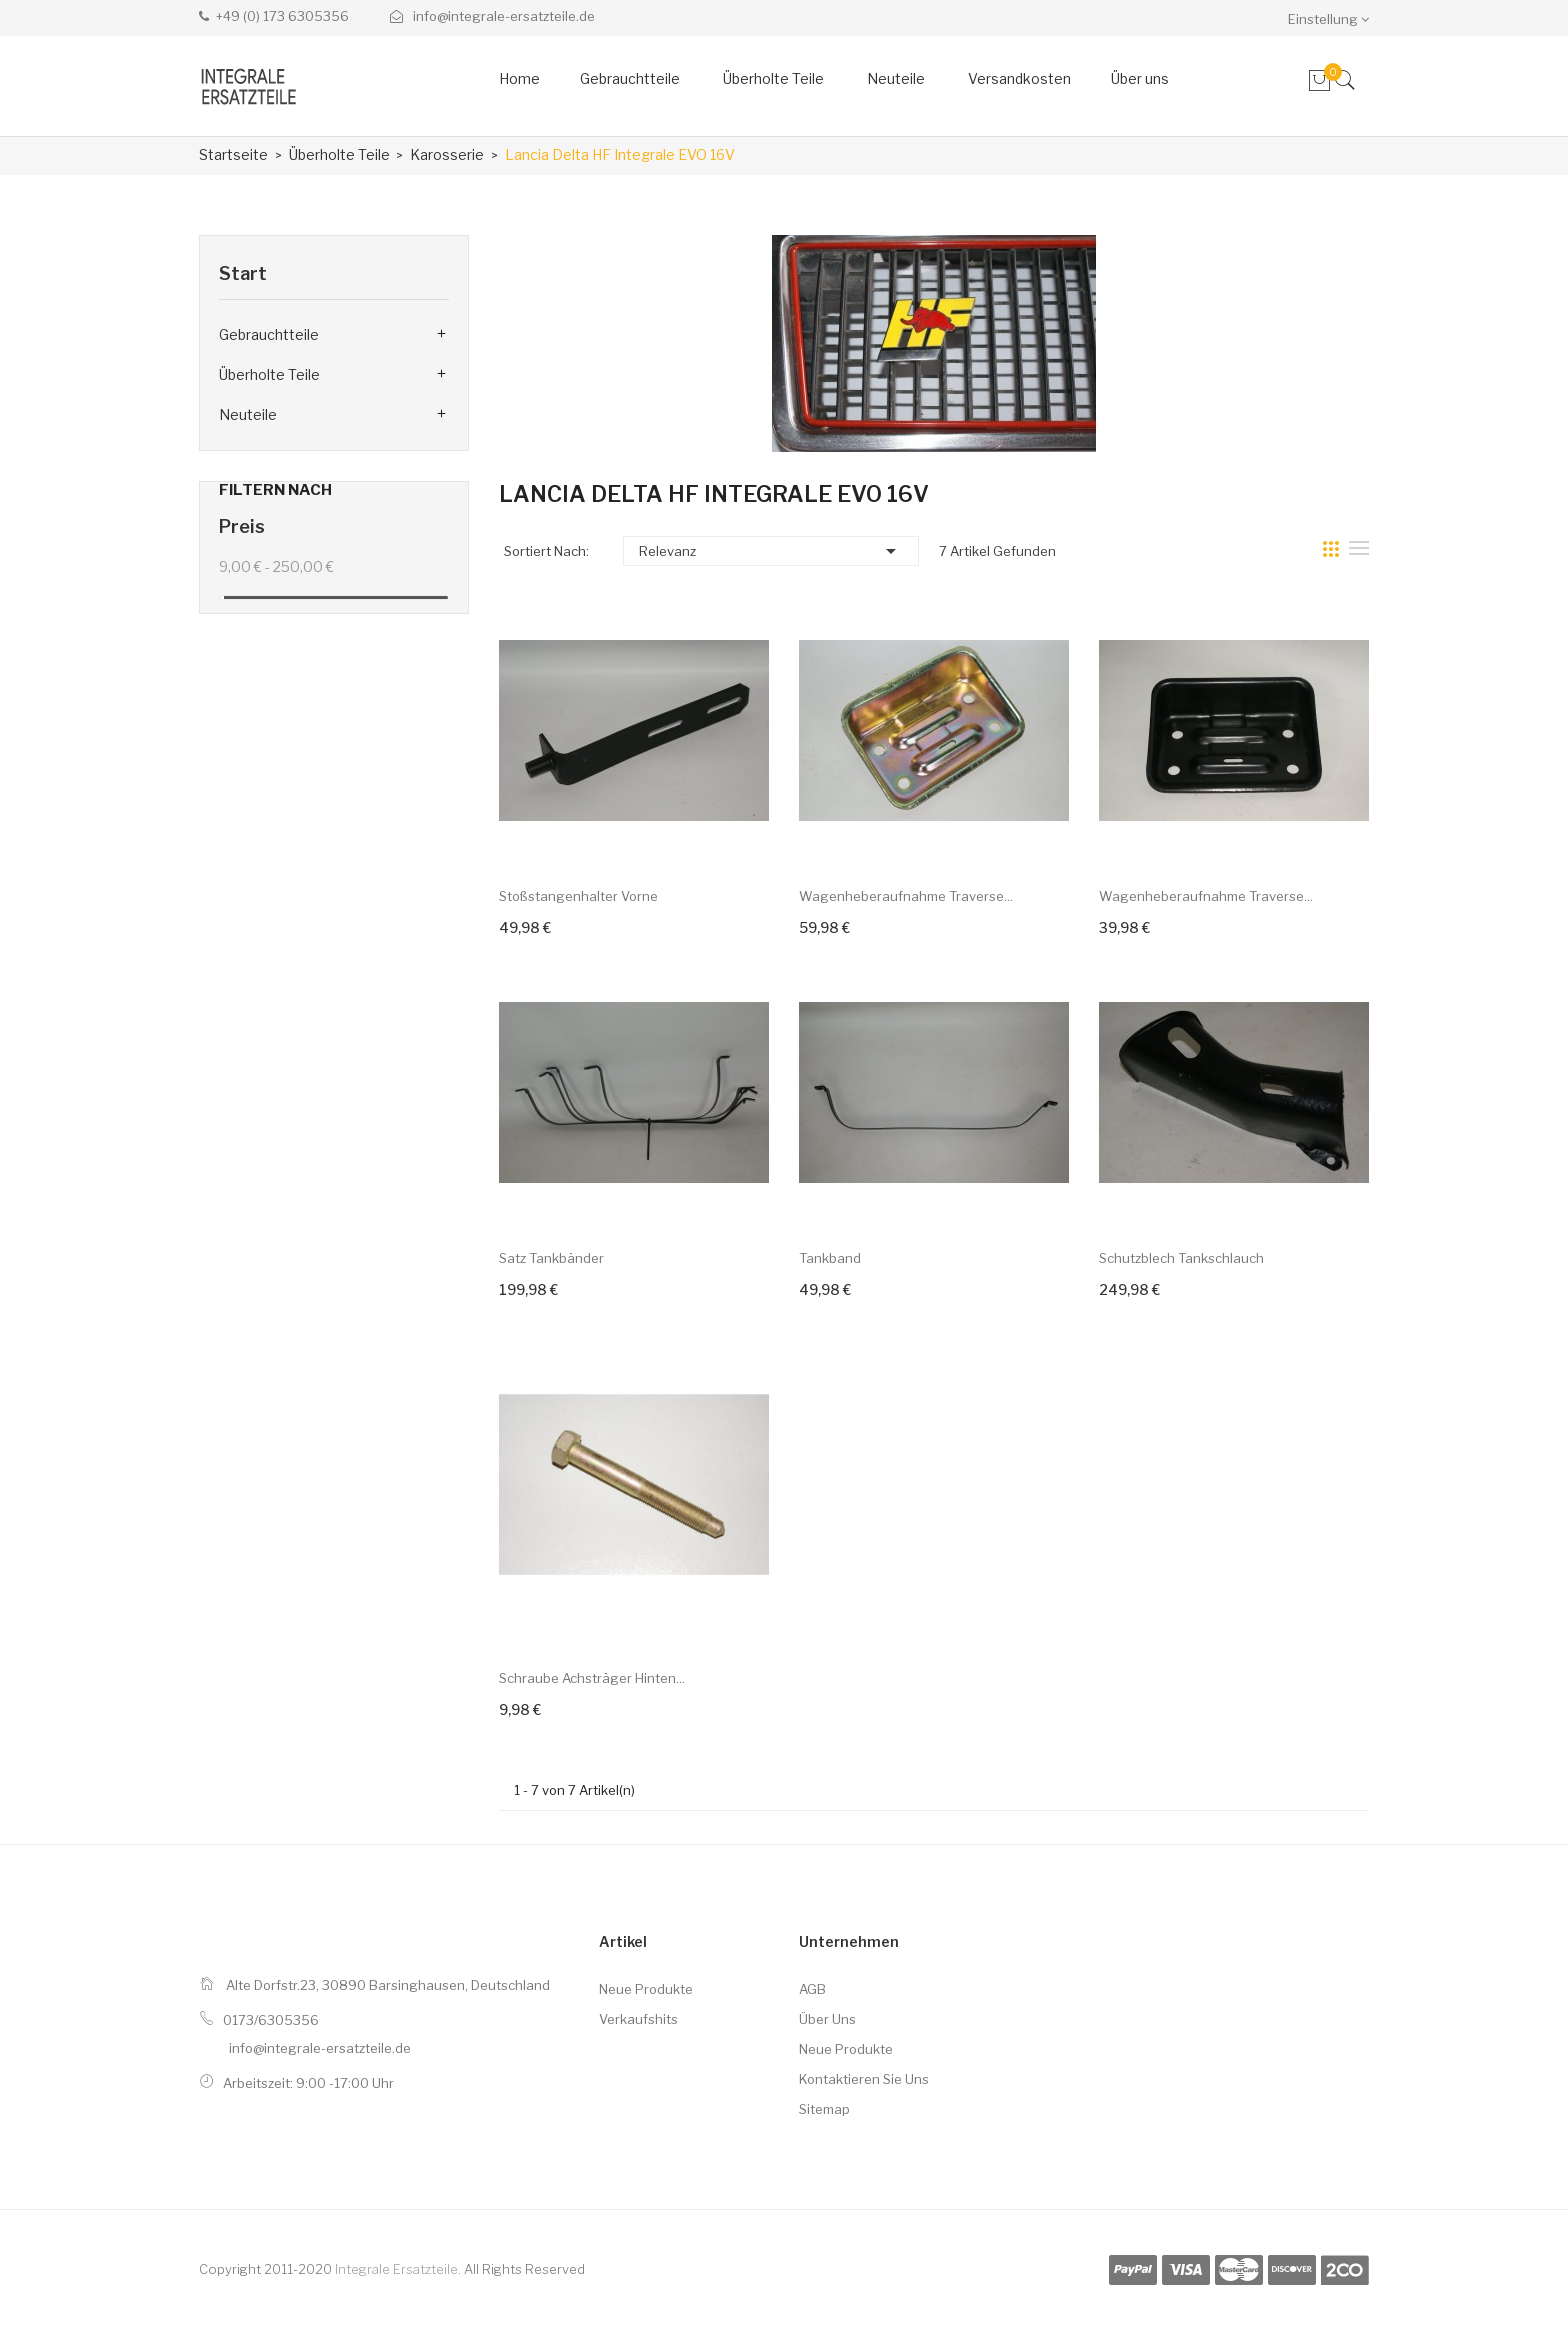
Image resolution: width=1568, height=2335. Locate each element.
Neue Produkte (646, 1989)
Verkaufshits (638, 2019)
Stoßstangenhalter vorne (578, 896)
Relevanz (771, 551)
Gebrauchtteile (269, 334)
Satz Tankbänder (551, 1258)
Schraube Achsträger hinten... (592, 1678)
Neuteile (248, 414)
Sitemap (824, 2109)
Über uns (827, 2019)
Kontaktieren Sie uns (864, 2079)
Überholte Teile (269, 374)
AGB (812, 1989)
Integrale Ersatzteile (396, 2269)
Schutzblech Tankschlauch (1181, 1258)
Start (243, 273)
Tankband (830, 1258)
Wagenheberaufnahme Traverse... (906, 896)
